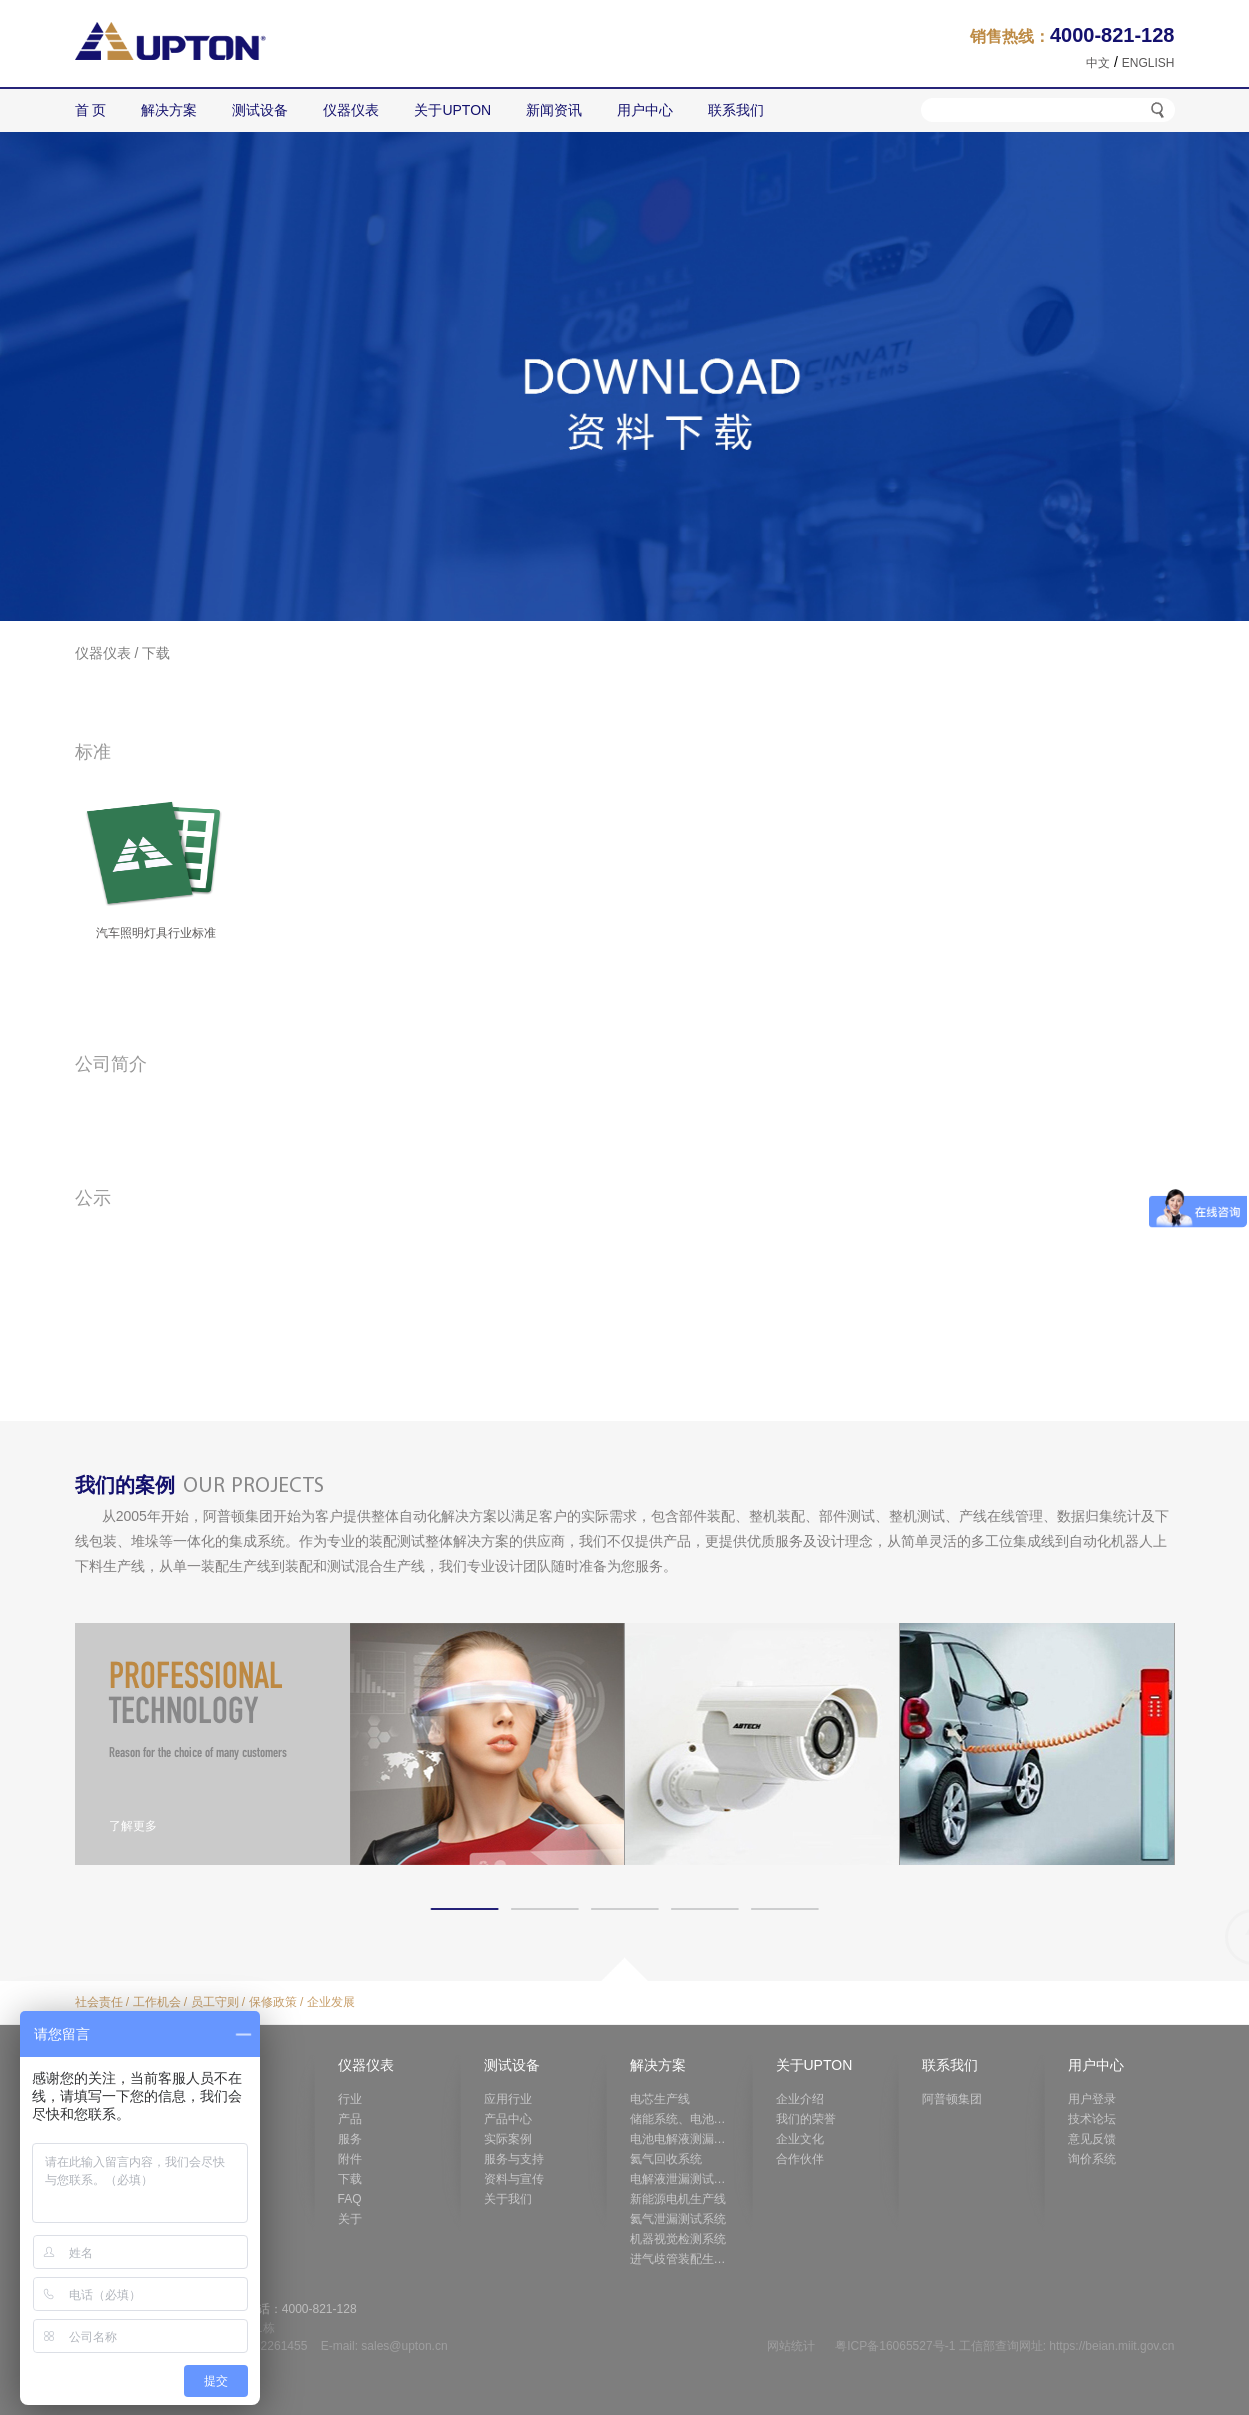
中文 (1098, 63)
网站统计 (791, 2346)
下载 (156, 653)
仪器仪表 (103, 653)
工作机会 (157, 2002)
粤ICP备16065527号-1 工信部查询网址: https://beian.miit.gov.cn (1004, 2346)
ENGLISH (1148, 63)
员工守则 (215, 2002)
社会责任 (99, 2002)
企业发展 (331, 2002)
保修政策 (273, 2002)
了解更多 (133, 1826)
